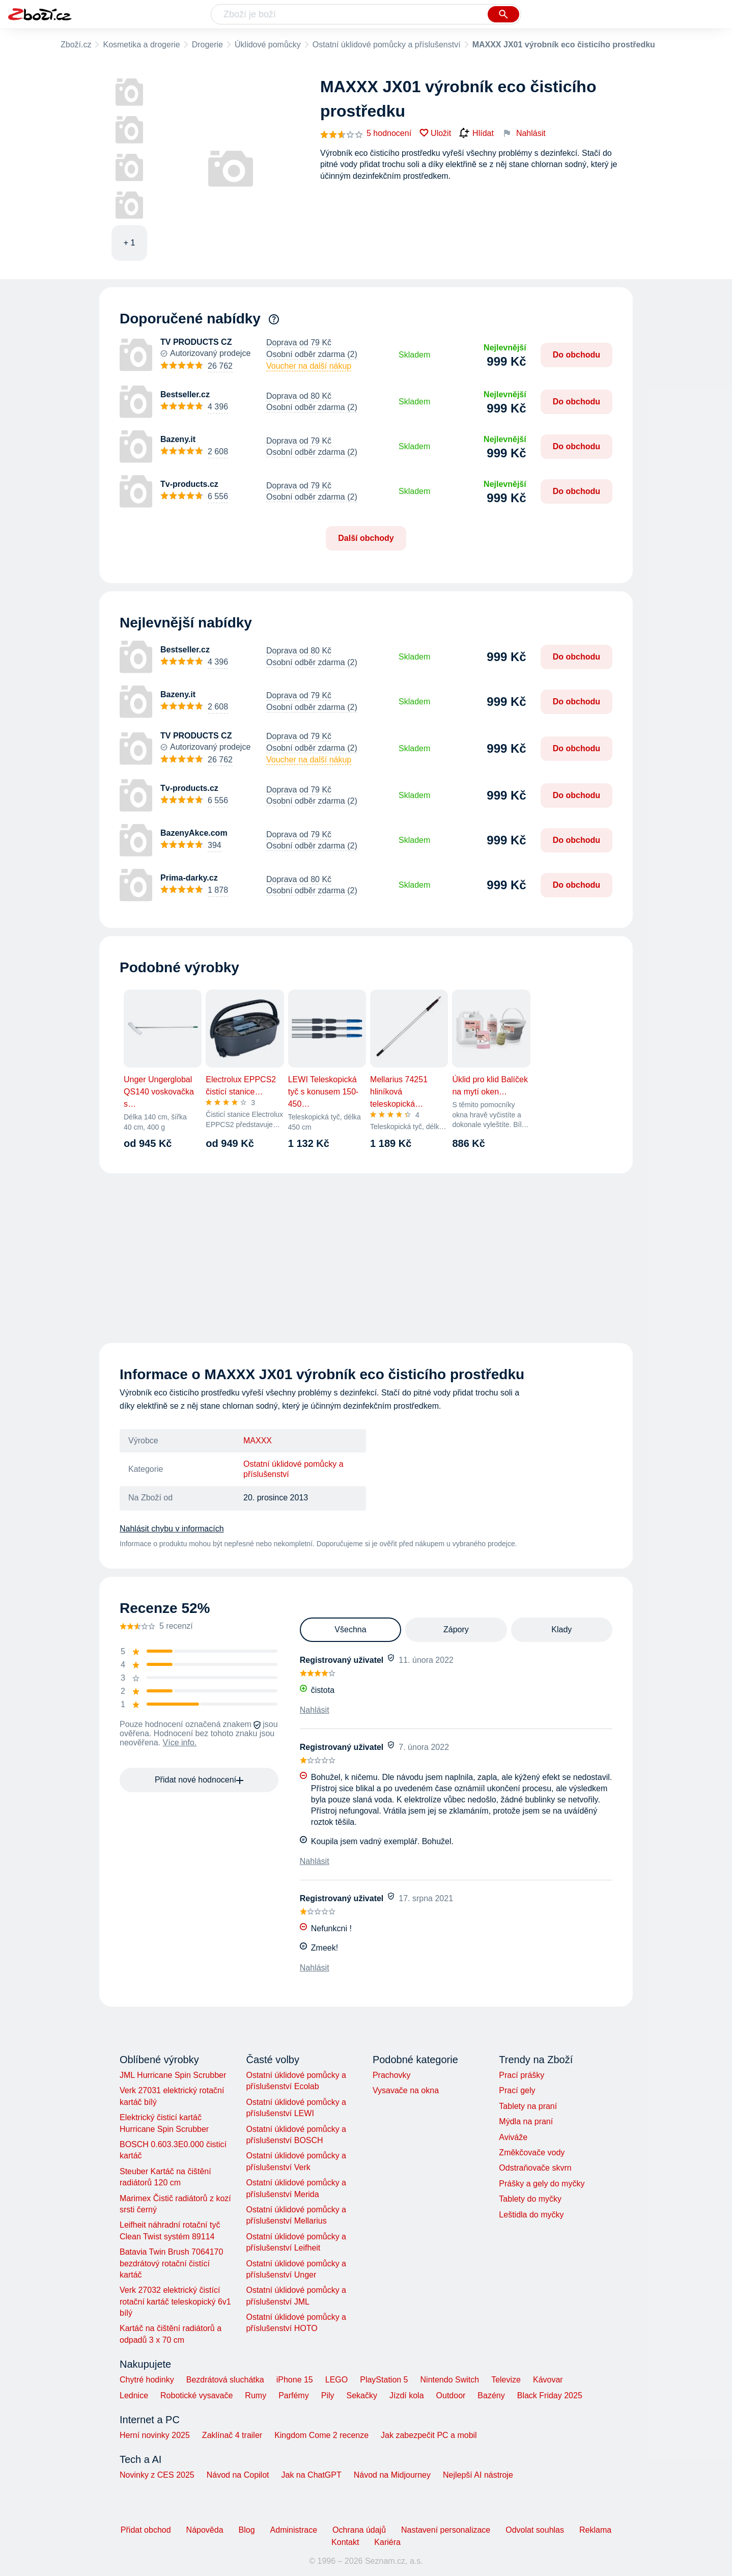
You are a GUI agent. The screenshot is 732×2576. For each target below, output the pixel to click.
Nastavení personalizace (445, 2530)
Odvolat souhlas (534, 2530)
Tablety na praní (528, 2106)
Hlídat (476, 133)
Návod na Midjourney (392, 2475)
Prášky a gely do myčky (541, 2183)
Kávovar (548, 2379)
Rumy (255, 2395)
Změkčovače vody (532, 2152)
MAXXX (257, 1440)
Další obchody (365, 538)
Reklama (595, 2530)
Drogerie (207, 44)
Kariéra (387, 2542)
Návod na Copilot (238, 2475)
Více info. (180, 1742)
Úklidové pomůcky (268, 44)
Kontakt (345, 2542)
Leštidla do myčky (531, 2214)
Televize (506, 2379)
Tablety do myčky (530, 2199)
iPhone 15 (294, 2379)
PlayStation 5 (384, 2379)
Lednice (134, 2395)
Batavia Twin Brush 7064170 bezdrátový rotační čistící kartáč (171, 2263)
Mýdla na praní (526, 2121)
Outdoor (451, 2395)
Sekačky (361, 2395)
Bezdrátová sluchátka (225, 2379)
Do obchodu (576, 354)
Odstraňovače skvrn (535, 2167)
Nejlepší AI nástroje (478, 2475)
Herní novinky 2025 (155, 2435)
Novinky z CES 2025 (157, 2475)
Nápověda (204, 2530)
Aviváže (513, 2137)
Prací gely (517, 2090)
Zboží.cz (76, 44)
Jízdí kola (406, 2395)
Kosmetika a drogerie (141, 44)
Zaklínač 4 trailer (232, 2435)
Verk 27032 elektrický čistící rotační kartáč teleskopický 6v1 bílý (175, 2301)
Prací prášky (521, 2075)
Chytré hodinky (147, 2379)
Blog (247, 2530)
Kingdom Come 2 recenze (321, 2435)
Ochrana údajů (359, 2530)
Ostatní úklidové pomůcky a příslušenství (387, 44)
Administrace (293, 2530)
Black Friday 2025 (549, 2395)
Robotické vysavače (196, 2395)
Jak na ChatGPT (311, 2475)
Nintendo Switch (450, 2379)
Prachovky (392, 2075)
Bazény (490, 2395)
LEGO (336, 2379)
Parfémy (293, 2395)
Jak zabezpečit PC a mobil (429, 2435)
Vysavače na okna (406, 2090)
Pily (327, 2395)
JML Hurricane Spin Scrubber (173, 2075)
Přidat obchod (146, 2530)
